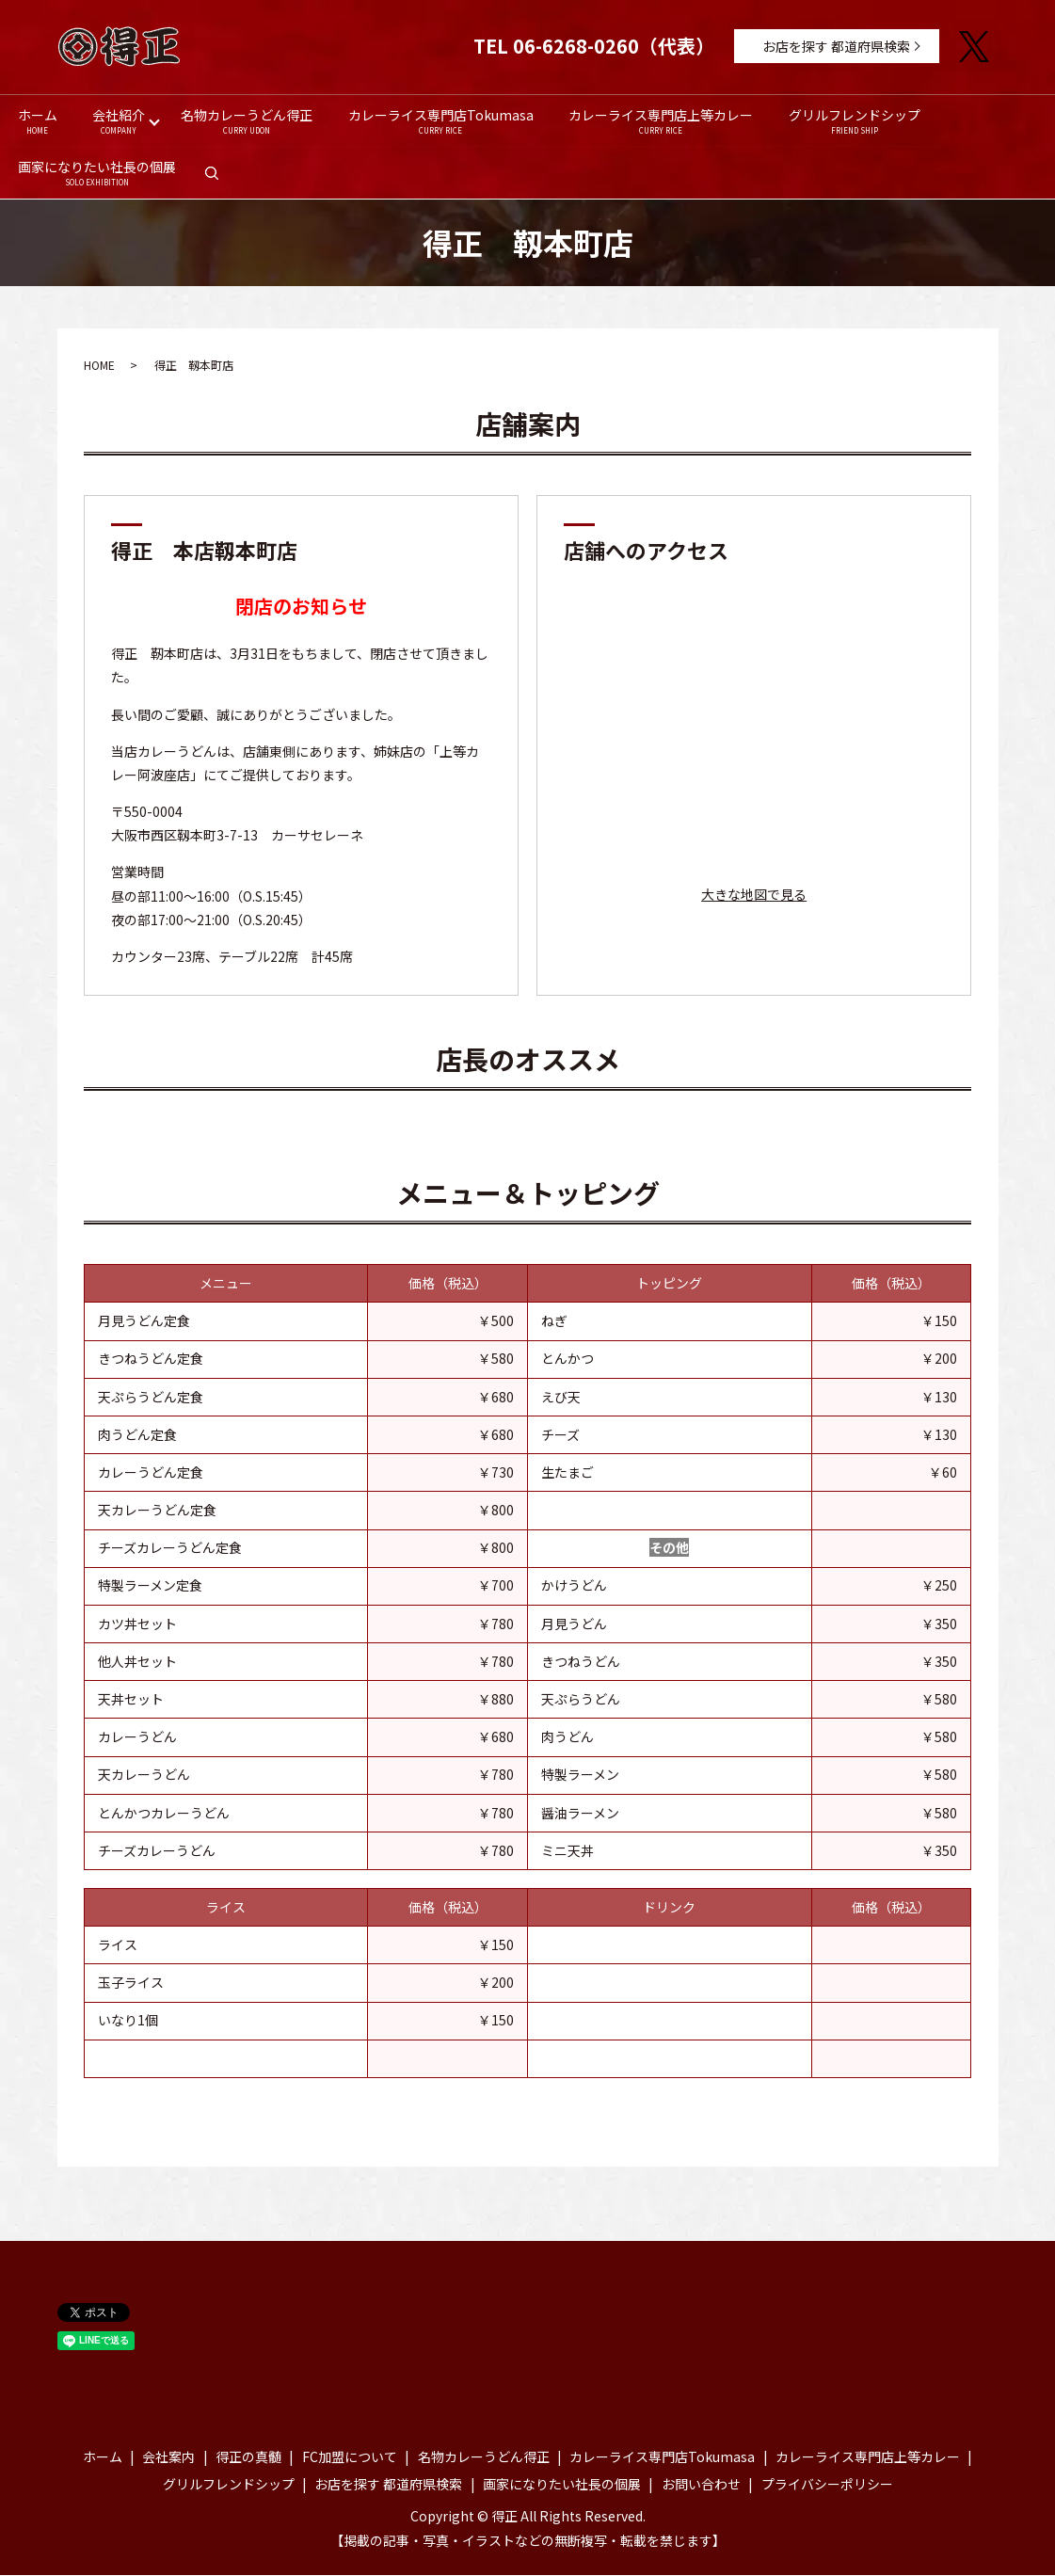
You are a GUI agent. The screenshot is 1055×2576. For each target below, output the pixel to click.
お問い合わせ (701, 2485)
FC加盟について (349, 2458)
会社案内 (168, 2458)
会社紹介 (119, 120)
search (221, 179)
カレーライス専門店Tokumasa (441, 120)
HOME (99, 366)
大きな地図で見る (754, 896)
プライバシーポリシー (827, 2485)
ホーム (37, 120)
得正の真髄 (248, 2458)
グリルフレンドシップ (855, 120)
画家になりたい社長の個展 (97, 173)
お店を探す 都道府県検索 (836, 46)
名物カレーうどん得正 (246, 120)
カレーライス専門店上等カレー (661, 120)
